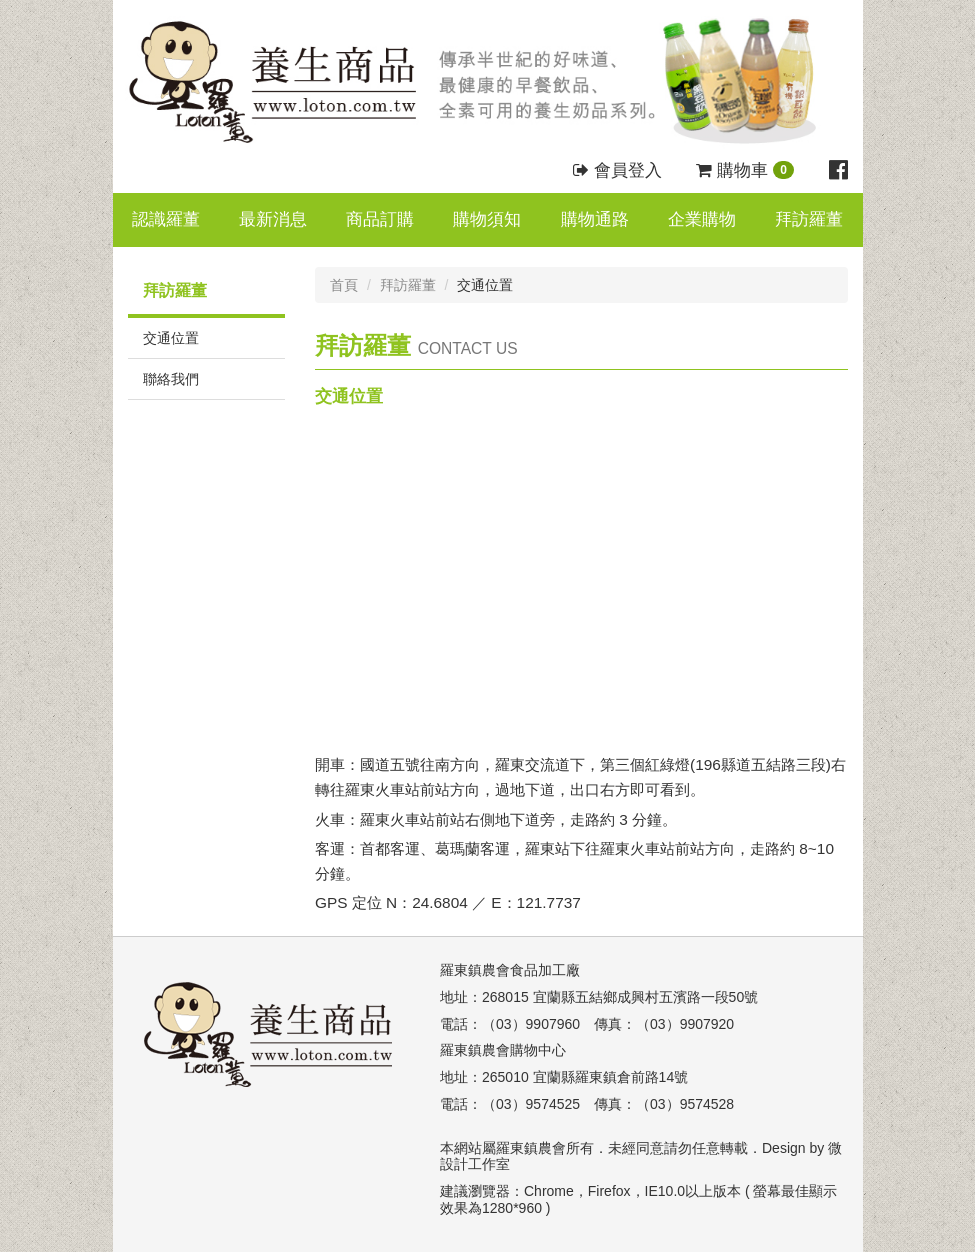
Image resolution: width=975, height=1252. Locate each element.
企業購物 (702, 219)
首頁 (344, 285)
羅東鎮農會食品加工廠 (510, 970)
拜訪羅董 (809, 219)
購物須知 (487, 219)
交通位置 (171, 338)
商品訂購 (380, 219)
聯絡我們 (171, 379)
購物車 (744, 170)
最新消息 (273, 219)
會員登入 (617, 170)
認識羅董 (166, 219)
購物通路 (595, 219)
